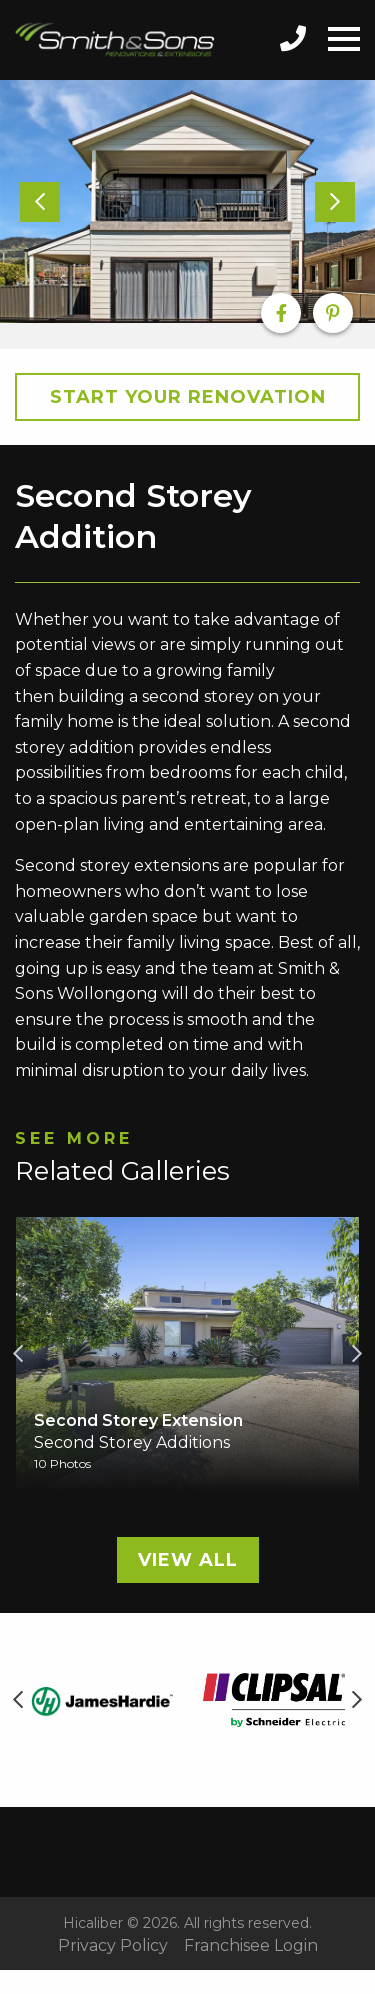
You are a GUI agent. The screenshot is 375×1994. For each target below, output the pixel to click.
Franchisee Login (251, 1946)
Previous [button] (18, 1354)
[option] (187, 202)
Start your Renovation (188, 397)
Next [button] (357, 1354)
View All (188, 1560)
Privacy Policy (113, 1946)
